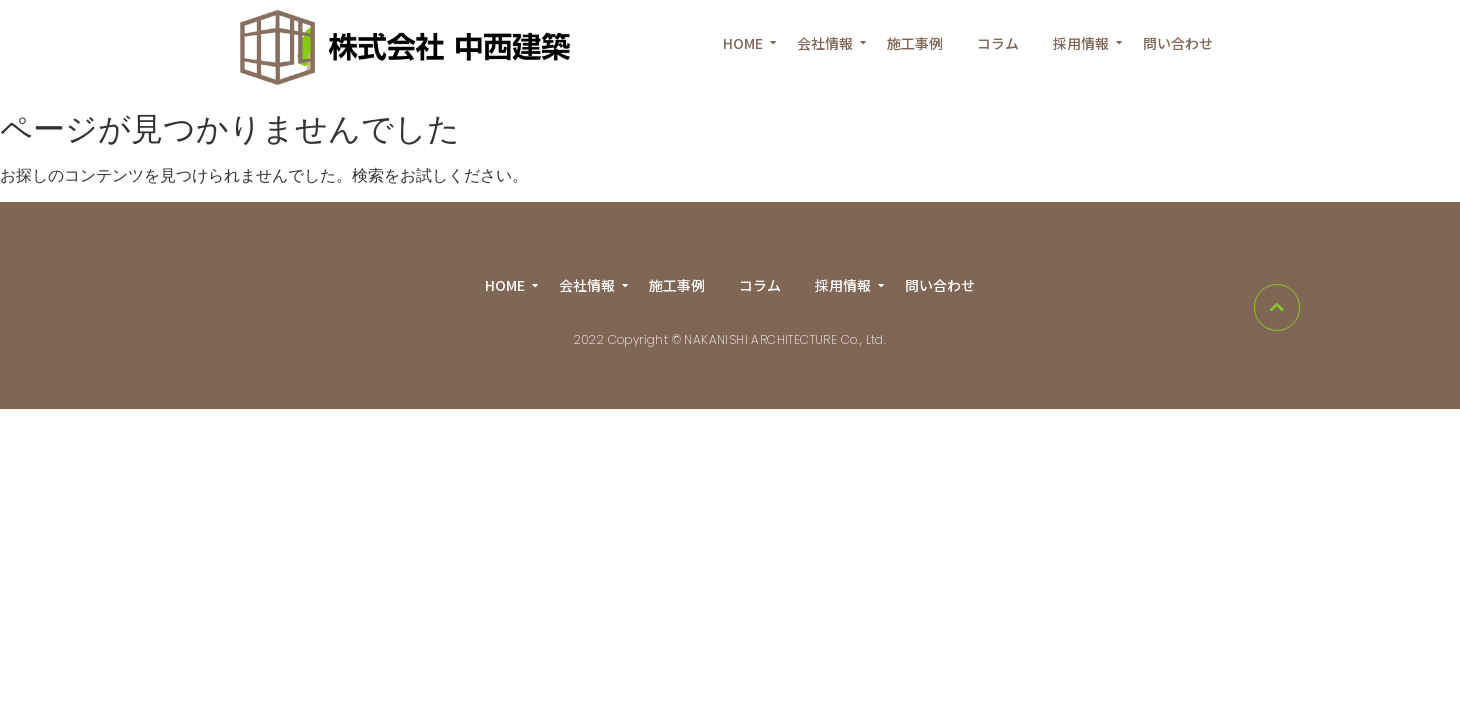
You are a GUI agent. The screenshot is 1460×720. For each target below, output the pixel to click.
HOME (746, 43)
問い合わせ (1178, 43)
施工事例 (915, 43)
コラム (998, 43)
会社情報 (828, 43)
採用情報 (1084, 43)
